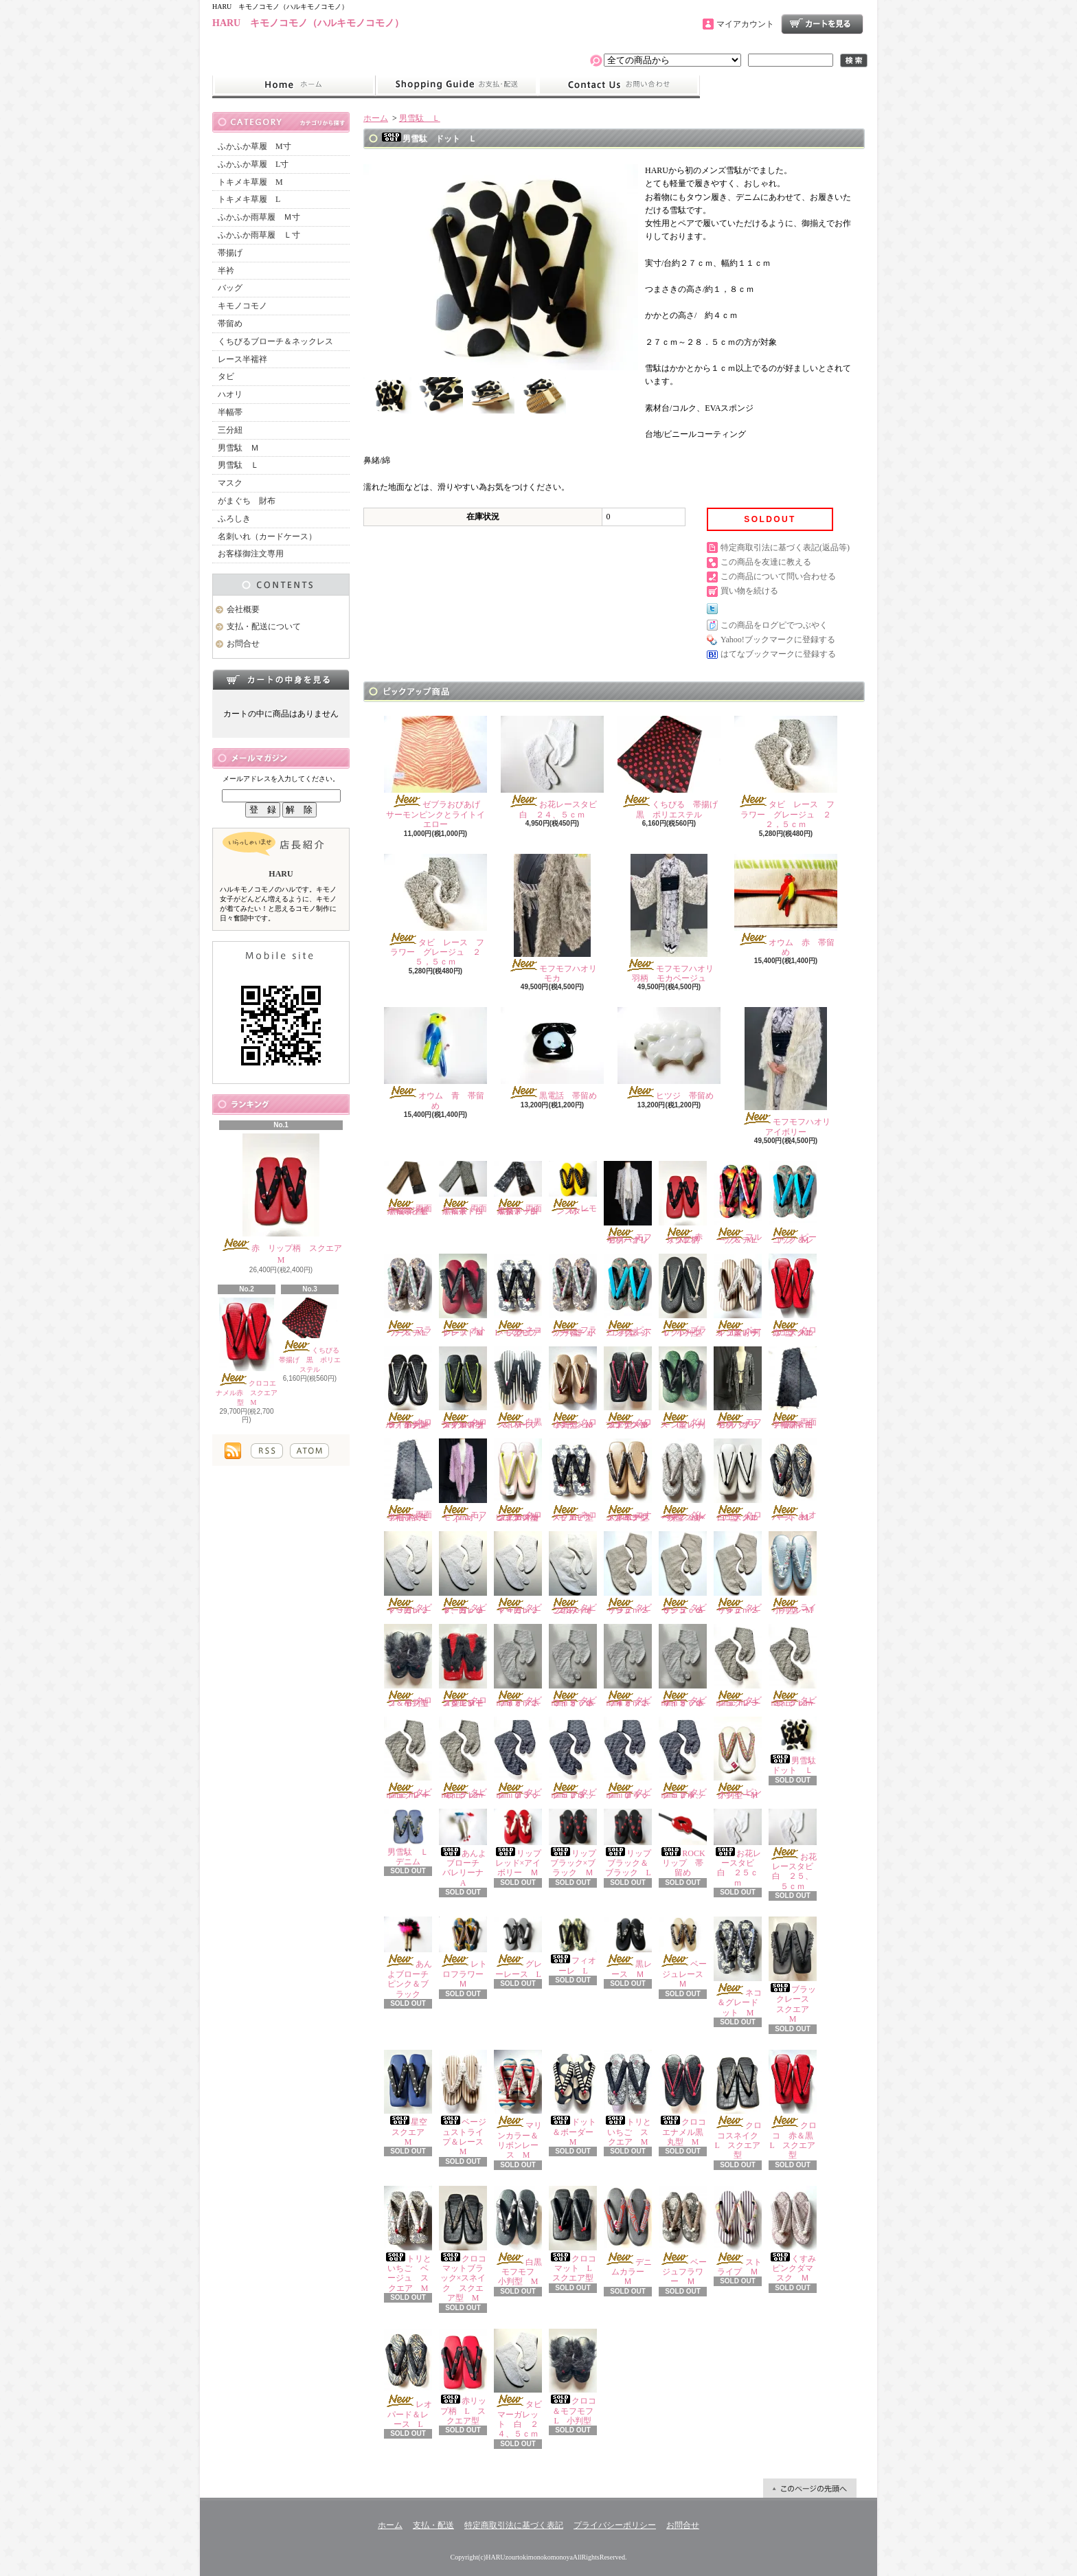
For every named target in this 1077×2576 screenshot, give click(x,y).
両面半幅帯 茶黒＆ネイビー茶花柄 (408, 1188)
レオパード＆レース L (408, 2379)
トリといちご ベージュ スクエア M (408, 2239)
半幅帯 (230, 412)
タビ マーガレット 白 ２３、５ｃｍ (467, 1573)
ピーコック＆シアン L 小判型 (628, 1295)
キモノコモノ (242, 305)
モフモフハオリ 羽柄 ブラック (740, 1388)
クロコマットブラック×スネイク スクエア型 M (463, 2244)
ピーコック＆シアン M (793, 1203)
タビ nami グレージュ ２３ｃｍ (742, 1666)
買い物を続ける (749, 591)
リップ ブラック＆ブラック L (631, 1843)
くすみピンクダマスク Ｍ (793, 2234)
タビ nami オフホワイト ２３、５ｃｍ (577, 1666)
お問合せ (619, 85)
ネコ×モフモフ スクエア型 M (578, 1480)
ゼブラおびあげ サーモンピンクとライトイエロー (436, 772)
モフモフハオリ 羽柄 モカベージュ (673, 918)
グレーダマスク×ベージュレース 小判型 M (683, 1480)
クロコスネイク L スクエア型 (740, 2105)
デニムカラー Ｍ (628, 2236)
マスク (230, 483)
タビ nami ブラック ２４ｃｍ (632, 1758)
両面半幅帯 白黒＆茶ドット (463, 1188)
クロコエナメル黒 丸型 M (685, 2098)
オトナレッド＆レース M (463, 1295)
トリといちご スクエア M (628, 2098)
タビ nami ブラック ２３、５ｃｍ (577, 1758)
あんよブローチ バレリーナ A (465, 1848)
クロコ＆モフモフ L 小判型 (575, 2377)
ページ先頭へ (810, 2488)
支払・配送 (433, 2525)
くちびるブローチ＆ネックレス (275, 341)
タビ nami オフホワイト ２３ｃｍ (522, 1666)
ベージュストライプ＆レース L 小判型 (738, 1295)
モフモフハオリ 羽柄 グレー (630, 1203)
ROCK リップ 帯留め (686, 1843)
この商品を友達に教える (766, 562)
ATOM (309, 1450)
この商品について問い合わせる (778, 576)
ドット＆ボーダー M (575, 2098)
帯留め (230, 323)
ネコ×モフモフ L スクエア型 (519, 1295)
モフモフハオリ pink (465, 1480)
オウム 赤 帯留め (785, 905)
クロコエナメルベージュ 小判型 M (573, 1388)
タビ (226, 376)
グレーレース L (521, 1948)
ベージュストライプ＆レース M (465, 2103)
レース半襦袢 (242, 359)
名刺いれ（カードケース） (267, 536)
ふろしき (234, 518)
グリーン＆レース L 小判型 (683, 1388)
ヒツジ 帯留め (669, 1053)
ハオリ (230, 394)
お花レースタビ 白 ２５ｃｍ (738, 1848)
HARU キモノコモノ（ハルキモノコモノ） (308, 23)
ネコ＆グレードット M (738, 1967)
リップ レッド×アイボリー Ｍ (521, 1843)
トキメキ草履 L (249, 199)
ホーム (293, 85)
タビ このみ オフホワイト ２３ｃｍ (577, 1573)
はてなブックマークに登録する (778, 654)
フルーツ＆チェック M (738, 1203)
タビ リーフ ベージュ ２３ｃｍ (632, 1573)
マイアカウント (745, 24)
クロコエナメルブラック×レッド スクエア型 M (628, 1388)
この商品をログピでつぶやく (774, 625)
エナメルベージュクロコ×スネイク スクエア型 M (630, 1480)
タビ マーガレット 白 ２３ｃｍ (412, 1573)
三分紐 (230, 430)
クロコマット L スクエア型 (574, 2234)
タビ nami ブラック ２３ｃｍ (522, 1758)
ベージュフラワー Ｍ (683, 2236)
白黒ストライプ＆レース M (518, 1388)
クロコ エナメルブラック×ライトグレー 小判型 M (410, 1388)
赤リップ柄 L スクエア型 (463, 2377)
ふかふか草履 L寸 (253, 164)
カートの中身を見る (281, 679)
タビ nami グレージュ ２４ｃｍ (412, 1758)
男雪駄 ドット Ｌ (796, 1746)
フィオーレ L (573, 1946)
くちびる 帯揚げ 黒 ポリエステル (312, 1336)
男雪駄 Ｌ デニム (410, 1837)
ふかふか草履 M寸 (254, 146)
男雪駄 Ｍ (238, 448)
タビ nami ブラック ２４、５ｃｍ (687, 1758)
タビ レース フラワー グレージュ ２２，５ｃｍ (785, 772)
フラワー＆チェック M (408, 1295)
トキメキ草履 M (250, 182)
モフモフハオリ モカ (556, 918)
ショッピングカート (822, 24)
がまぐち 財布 (246, 501)
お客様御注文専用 (251, 553)
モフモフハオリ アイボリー (790, 1071)
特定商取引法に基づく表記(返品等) (785, 547)
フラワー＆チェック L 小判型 (573, 1295)
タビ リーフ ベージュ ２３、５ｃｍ (687, 1573)
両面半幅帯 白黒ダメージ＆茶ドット (518, 1188)
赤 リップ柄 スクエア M (285, 1199)
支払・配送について (456, 85)
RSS (267, 1450)
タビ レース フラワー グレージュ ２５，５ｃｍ (435, 910)
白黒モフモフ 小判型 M (522, 2236)
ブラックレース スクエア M (793, 1970)
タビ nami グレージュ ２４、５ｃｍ (467, 1758)
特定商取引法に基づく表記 (513, 2525)
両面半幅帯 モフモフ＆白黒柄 (793, 1388)
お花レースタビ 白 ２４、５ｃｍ (553, 767)
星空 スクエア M (409, 2098)
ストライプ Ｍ (738, 2231)
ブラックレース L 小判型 (685, 1295)
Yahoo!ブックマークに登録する (778, 639)
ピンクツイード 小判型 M (740, 1758)
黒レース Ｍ (628, 1948)
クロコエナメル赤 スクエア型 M (246, 1352)
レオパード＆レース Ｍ (793, 1480)
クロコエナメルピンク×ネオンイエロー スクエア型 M (520, 1480)
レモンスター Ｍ (573, 1188)
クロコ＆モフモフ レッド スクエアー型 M (465, 1666)
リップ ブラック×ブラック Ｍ (576, 1843)
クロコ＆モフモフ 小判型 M (410, 1666)
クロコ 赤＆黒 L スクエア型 (795, 2105)
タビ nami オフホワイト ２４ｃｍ (632, 1666)
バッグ (230, 288)
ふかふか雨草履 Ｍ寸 (259, 217)
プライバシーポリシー (615, 2525)
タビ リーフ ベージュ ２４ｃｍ (742, 1573)
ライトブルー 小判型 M (793, 1573)
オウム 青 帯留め (435, 1058)
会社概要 (243, 609)
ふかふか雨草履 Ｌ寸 (259, 235)
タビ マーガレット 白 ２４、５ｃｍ (522, 2384)
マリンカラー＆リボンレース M (518, 2105)
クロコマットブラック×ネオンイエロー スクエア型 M (465, 1388)
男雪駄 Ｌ (238, 465)
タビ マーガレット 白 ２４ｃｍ (522, 1573)
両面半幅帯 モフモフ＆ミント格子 (408, 1480)
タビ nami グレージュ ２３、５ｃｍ (797, 1666)
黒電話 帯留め (552, 1053)
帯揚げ (230, 253)
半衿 (226, 270)
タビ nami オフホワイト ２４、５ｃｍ (687, 1666)
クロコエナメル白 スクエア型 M (738, 1480)
